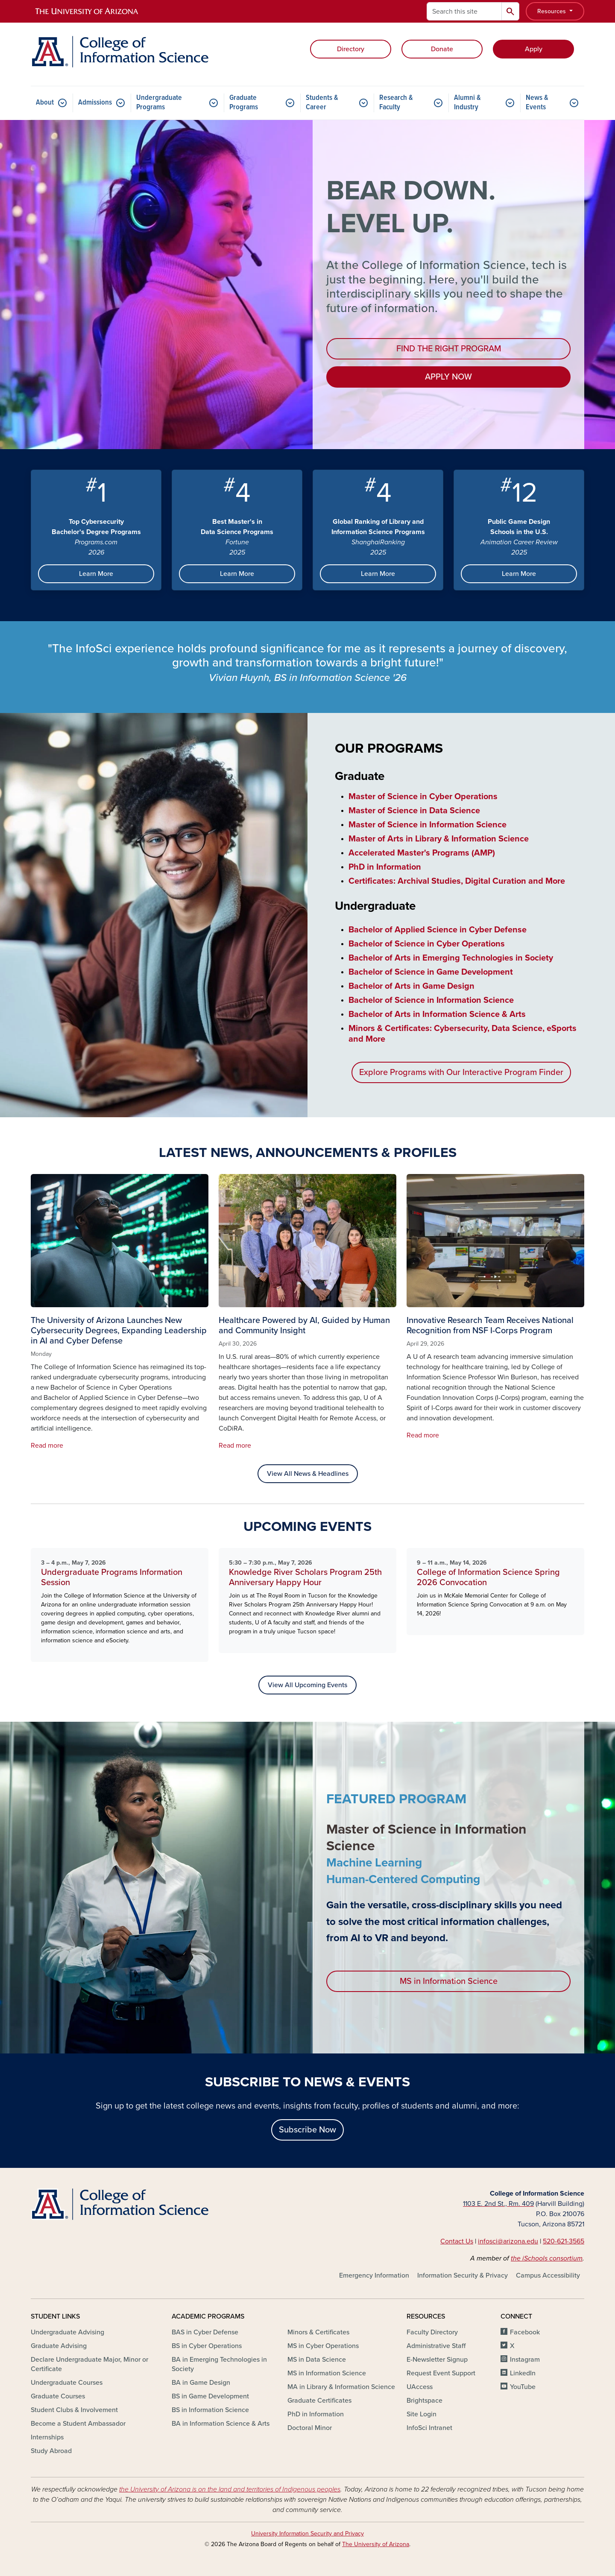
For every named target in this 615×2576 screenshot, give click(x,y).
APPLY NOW (448, 377)
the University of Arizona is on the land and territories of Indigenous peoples (229, 2489)
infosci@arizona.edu (508, 2241)
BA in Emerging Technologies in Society (219, 2364)
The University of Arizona (375, 2544)
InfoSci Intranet (429, 2428)
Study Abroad (51, 2451)
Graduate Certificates (319, 2400)
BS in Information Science (210, 2410)
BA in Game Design (201, 2382)
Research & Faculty (396, 102)
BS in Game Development (210, 2396)
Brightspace (424, 2400)
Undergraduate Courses (66, 2382)
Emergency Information (374, 2275)
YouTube (523, 2387)
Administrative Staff (436, 2346)
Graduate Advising (59, 2346)
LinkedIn (523, 2373)
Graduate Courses (58, 2396)
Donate (442, 49)
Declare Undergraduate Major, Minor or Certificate (89, 2364)
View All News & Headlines (307, 1473)
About (45, 103)
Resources (552, 11)
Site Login (421, 2414)
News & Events (537, 102)
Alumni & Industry (467, 102)
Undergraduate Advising (67, 2332)
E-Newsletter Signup (437, 2359)
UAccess (420, 2387)
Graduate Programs (243, 102)
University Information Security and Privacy (307, 2533)
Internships (47, 2437)
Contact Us (456, 2241)
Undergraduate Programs (159, 102)
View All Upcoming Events (307, 1685)
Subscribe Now (307, 2130)
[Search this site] (464, 11)
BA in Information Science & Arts (220, 2423)
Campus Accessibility (548, 2275)
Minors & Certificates (318, 2332)
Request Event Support (441, 2373)
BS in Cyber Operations (207, 2346)
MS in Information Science (449, 1981)
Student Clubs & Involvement (74, 2410)
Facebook (525, 2332)
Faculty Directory (432, 2332)
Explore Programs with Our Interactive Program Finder (461, 1072)
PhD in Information (315, 2414)
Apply (533, 49)
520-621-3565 (563, 2241)
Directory (350, 49)
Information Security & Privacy (462, 2275)
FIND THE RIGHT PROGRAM (448, 349)
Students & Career (322, 102)
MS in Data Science (316, 2359)
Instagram (525, 2359)
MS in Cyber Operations (323, 2346)
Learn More (96, 574)
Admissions (95, 103)
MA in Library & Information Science (341, 2387)
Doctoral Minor (309, 2428)
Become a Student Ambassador (78, 2423)
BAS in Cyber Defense (205, 2332)
